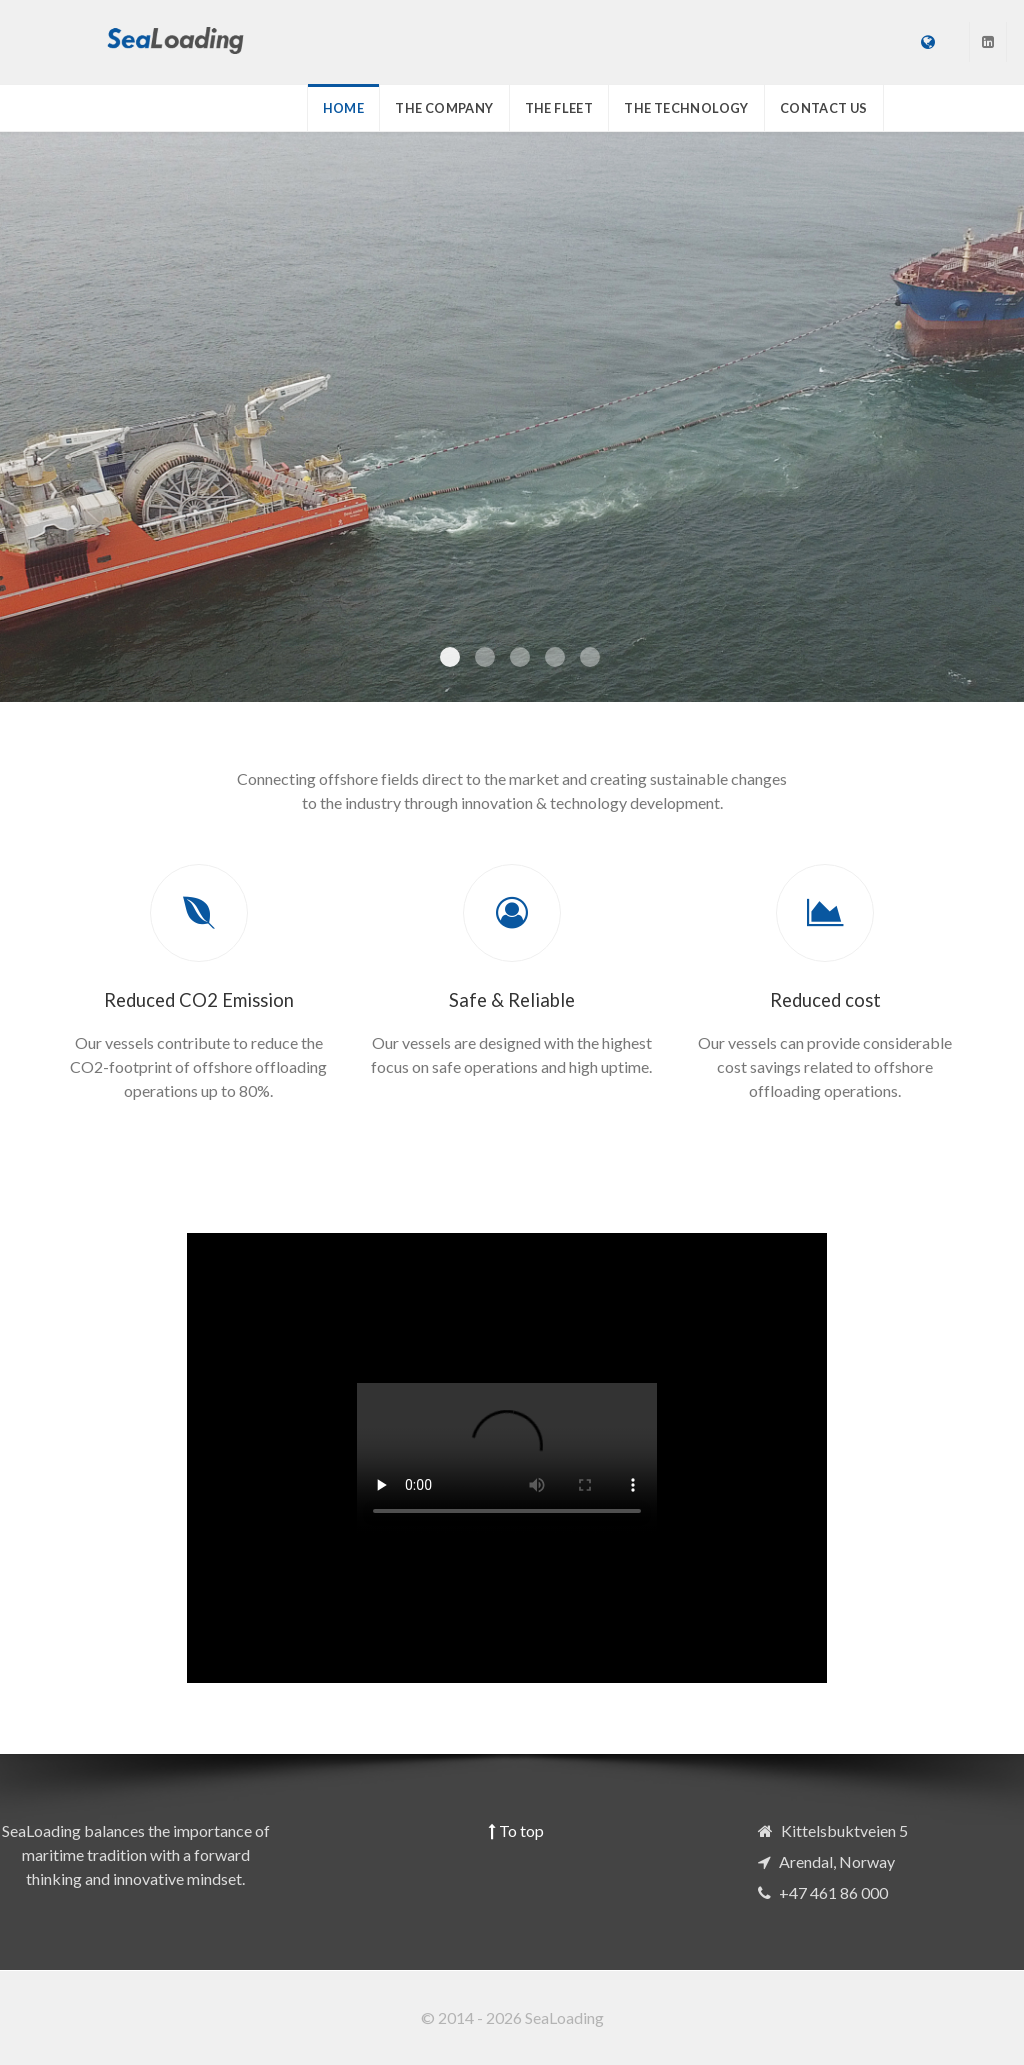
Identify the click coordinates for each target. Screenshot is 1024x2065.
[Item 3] (555, 657)
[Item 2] (520, 657)
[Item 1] (485, 657)
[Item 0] (450, 657)
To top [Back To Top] (516, 1830)
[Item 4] (590, 657)
